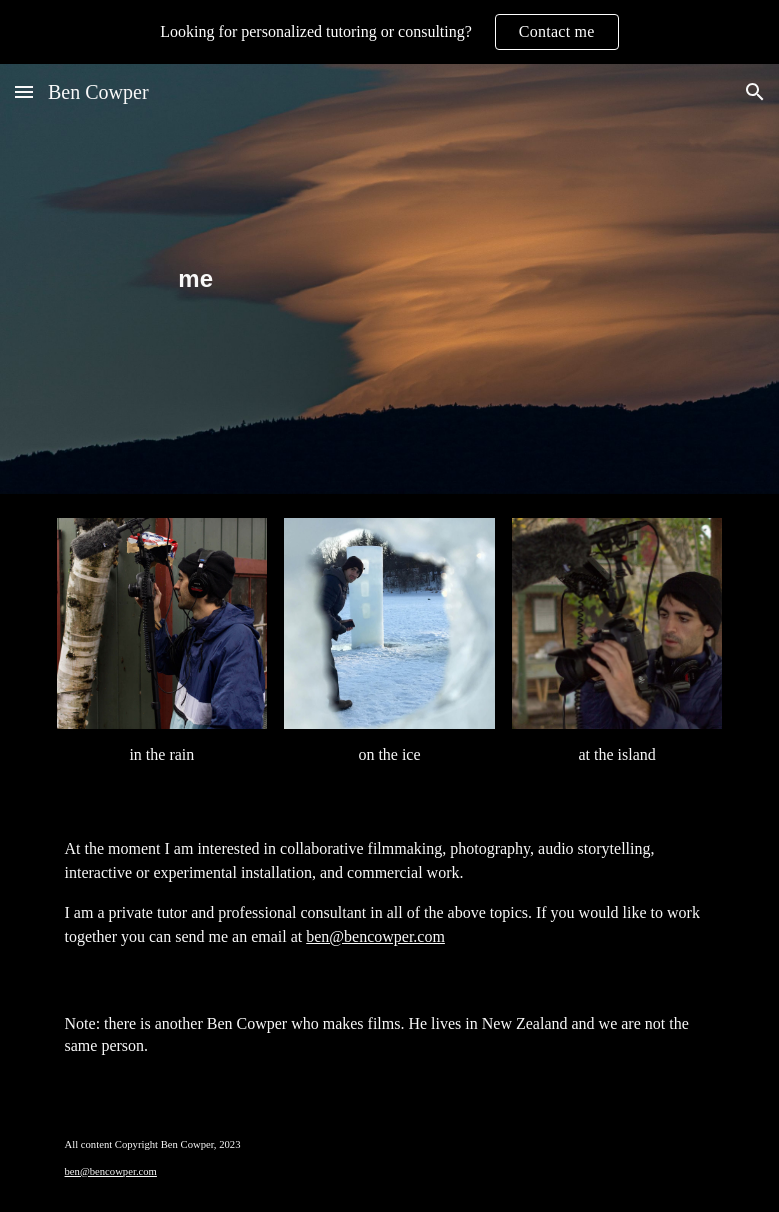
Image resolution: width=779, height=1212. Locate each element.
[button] (24, 91)
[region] (389, 32)
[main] (389, 279)
